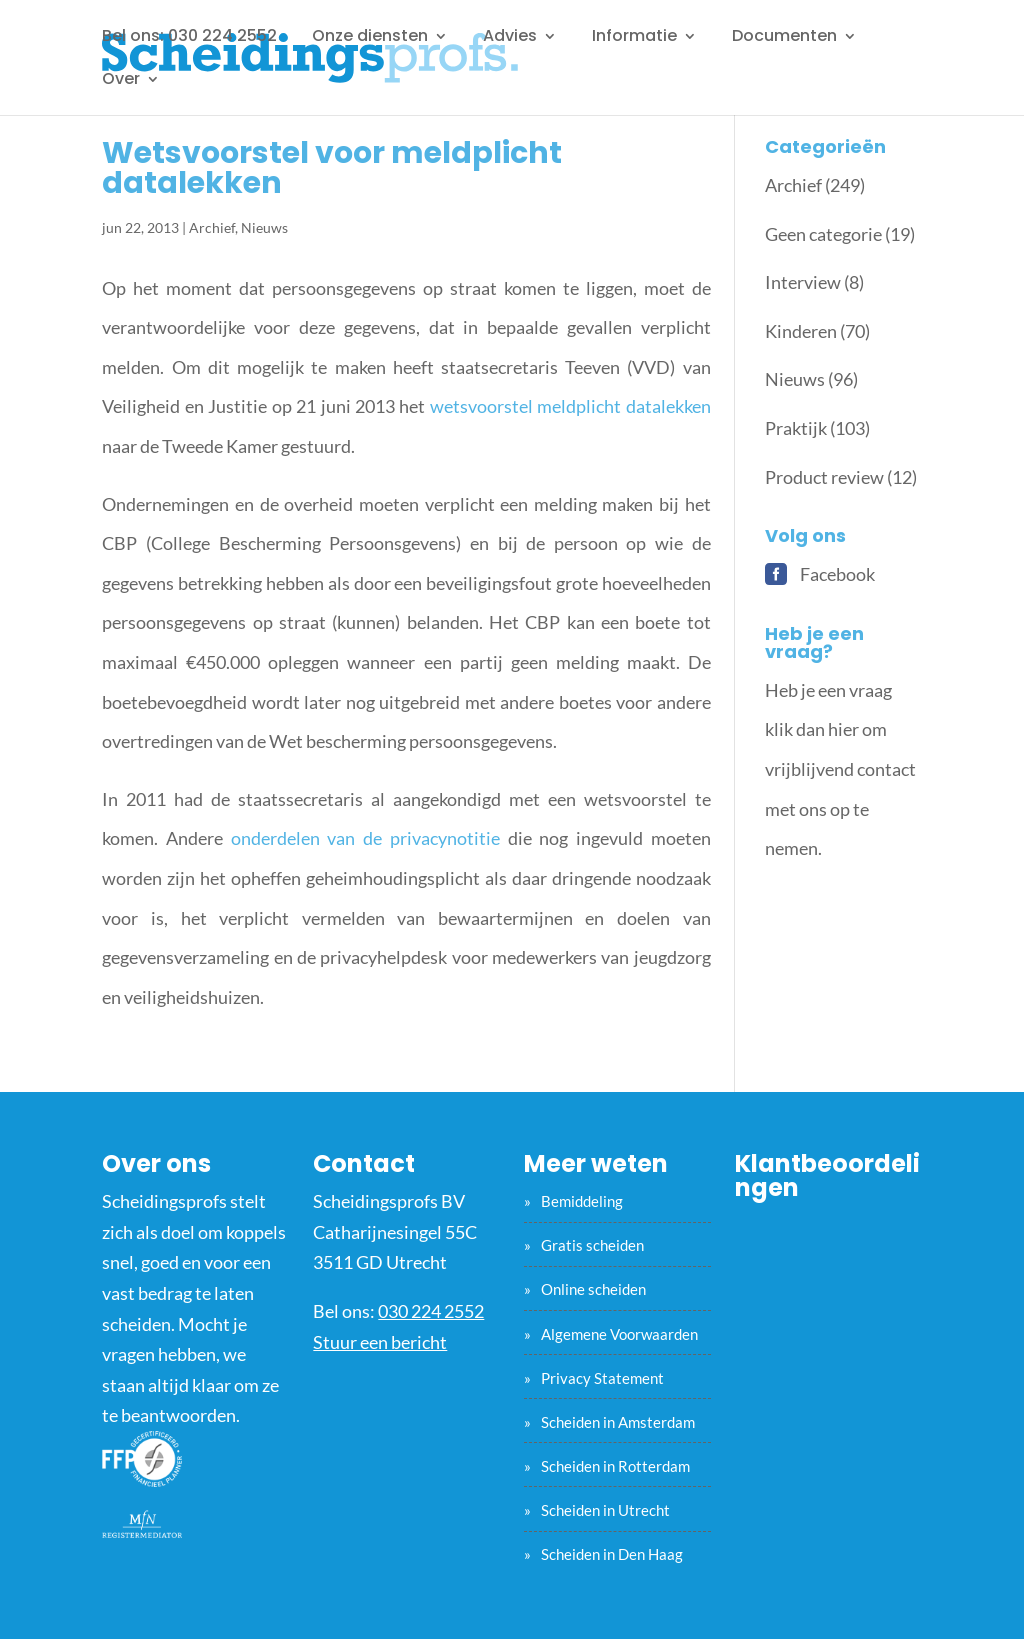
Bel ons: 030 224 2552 (189, 38)
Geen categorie (823, 234)
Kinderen (801, 331)
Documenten (784, 38)
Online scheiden (593, 1289)
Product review (824, 477)
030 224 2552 (431, 1311)
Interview (803, 282)
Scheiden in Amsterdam (618, 1422)
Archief (212, 227)
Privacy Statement (602, 1378)
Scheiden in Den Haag (612, 1554)
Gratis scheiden (592, 1245)
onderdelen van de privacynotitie (365, 838)
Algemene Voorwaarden (619, 1334)
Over (121, 81)
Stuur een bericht (380, 1342)
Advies (510, 38)
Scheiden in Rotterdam (615, 1466)
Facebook (837, 574)
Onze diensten (370, 38)
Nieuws (264, 227)
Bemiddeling (582, 1201)
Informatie (634, 38)
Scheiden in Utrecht (605, 1510)
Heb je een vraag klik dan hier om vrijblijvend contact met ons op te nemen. (840, 769)
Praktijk (796, 428)
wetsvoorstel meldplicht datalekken (570, 406)
